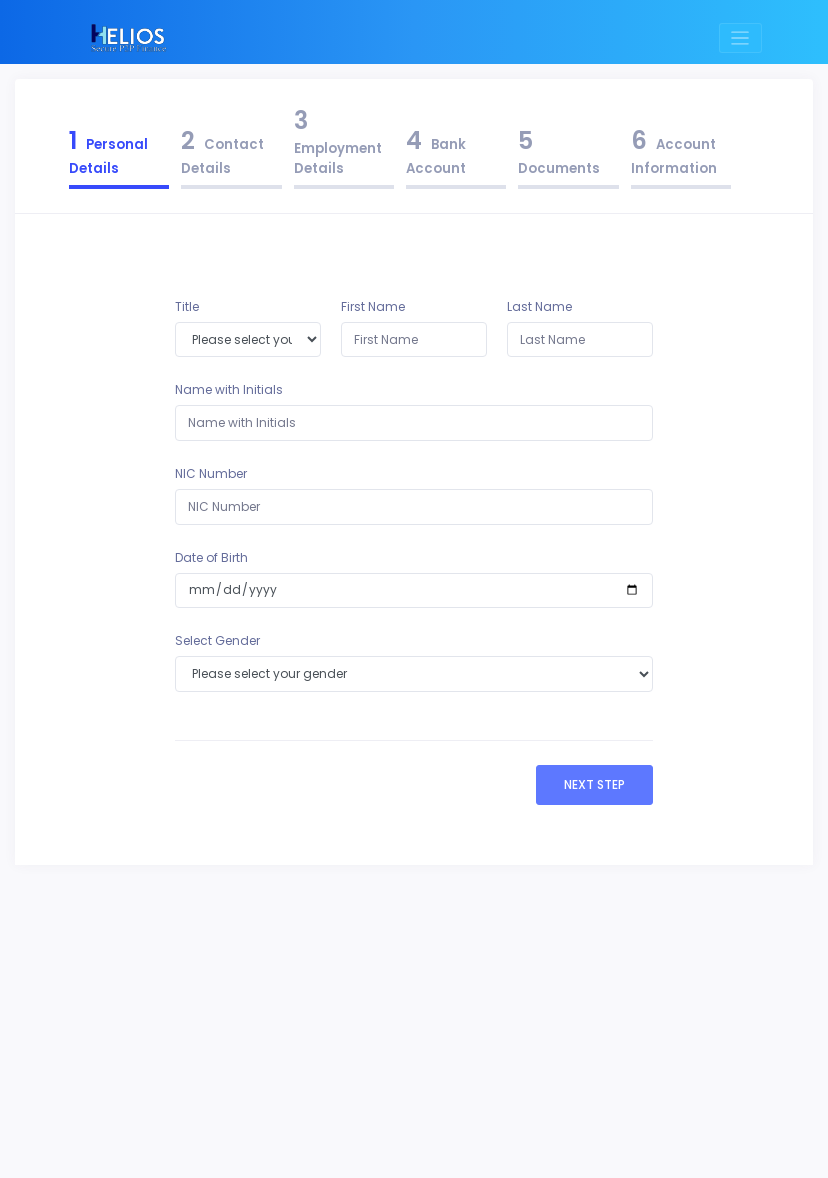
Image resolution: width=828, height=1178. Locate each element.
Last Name (539, 306)
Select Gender (217, 640)
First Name (373, 306)
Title (187, 306)
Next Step (594, 784)
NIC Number (211, 473)
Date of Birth (211, 557)
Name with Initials (229, 389)
